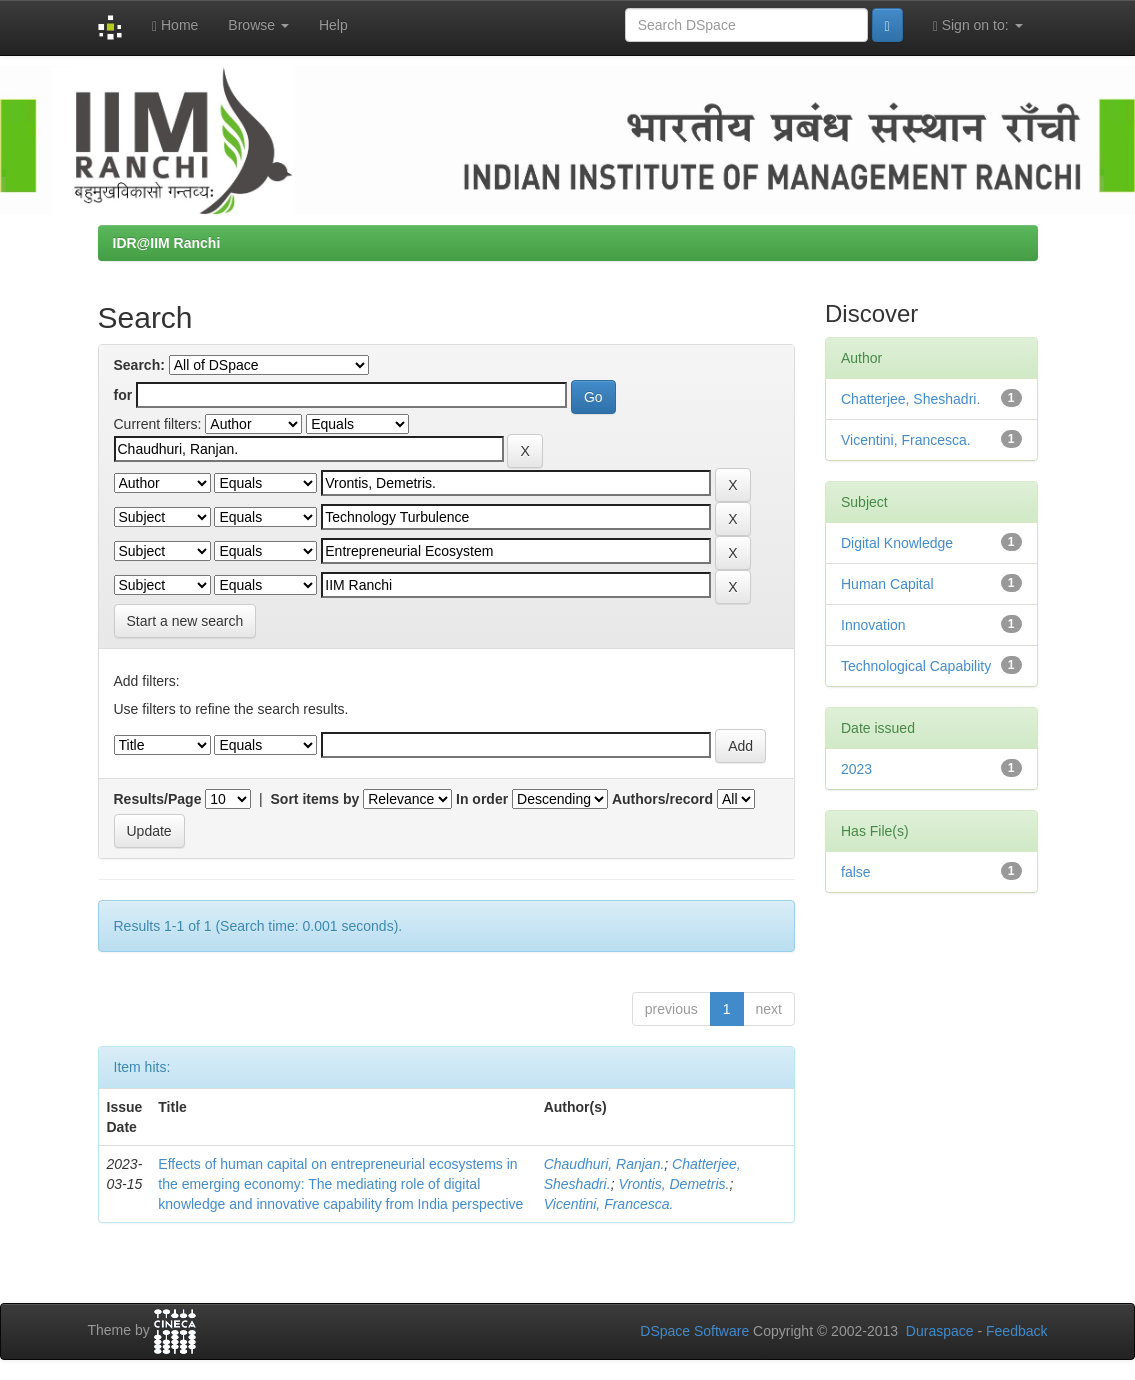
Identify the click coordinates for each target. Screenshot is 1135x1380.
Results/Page (158, 799)
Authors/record (662, 799)
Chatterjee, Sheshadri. (910, 399)
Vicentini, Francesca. (609, 1204)
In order (482, 799)
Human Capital (887, 584)
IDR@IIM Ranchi (167, 243)
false (856, 872)
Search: (139, 365)
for (123, 395)
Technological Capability (916, 666)
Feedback (1016, 1331)
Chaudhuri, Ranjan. (604, 1164)
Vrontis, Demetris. (673, 1184)
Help (333, 25)
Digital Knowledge (897, 543)
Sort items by (315, 799)
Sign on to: (978, 25)
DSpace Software (694, 1331)
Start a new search (185, 621)
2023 (856, 769)
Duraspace (940, 1331)
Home (175, 25)
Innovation (873, 625)
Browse (258, 25)
